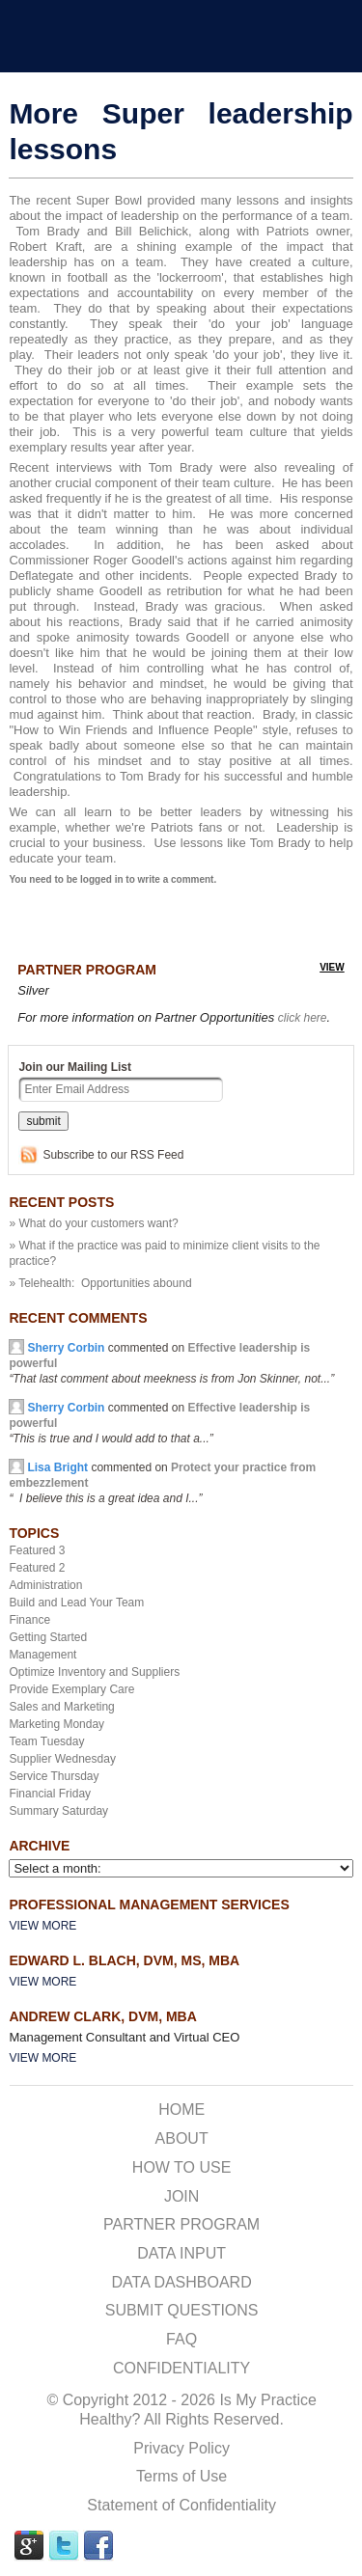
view (332, 967)
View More (42, 1925)
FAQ (181, 2339)
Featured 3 (37, 1550)
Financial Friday (50, 1793)
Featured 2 (37, 1568)
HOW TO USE (182, 2167)
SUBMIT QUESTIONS (182, 2310)
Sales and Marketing (61, 1706)
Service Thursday (53, 1776)
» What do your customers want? (93, 1223)
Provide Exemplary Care (71, 1689)
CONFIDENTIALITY (181, 2368)
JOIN (181, 2196)
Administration (45, 1585)
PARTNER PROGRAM (181, 2224)
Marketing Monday (56, 1724)
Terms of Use (181, 2476)
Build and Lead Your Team (76, 1602)
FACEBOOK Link (98, 2546)
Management (42, 1654)
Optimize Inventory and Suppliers (94, 1672)
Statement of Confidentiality (181, 2505)
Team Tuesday (46, 1741)
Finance (29, 1620)
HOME (181, 2109)
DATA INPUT (181, 2253)
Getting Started (48, 1637)
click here (302, 1018)
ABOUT (182, 2138)
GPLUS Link (29, 2546)
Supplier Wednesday (62, 1759)
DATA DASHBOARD (182, 2282)
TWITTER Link (63, 2546)
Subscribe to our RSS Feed (112, 1155)
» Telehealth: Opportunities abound (100, 1283)
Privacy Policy (181, 2448)
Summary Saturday (58, 1811)
